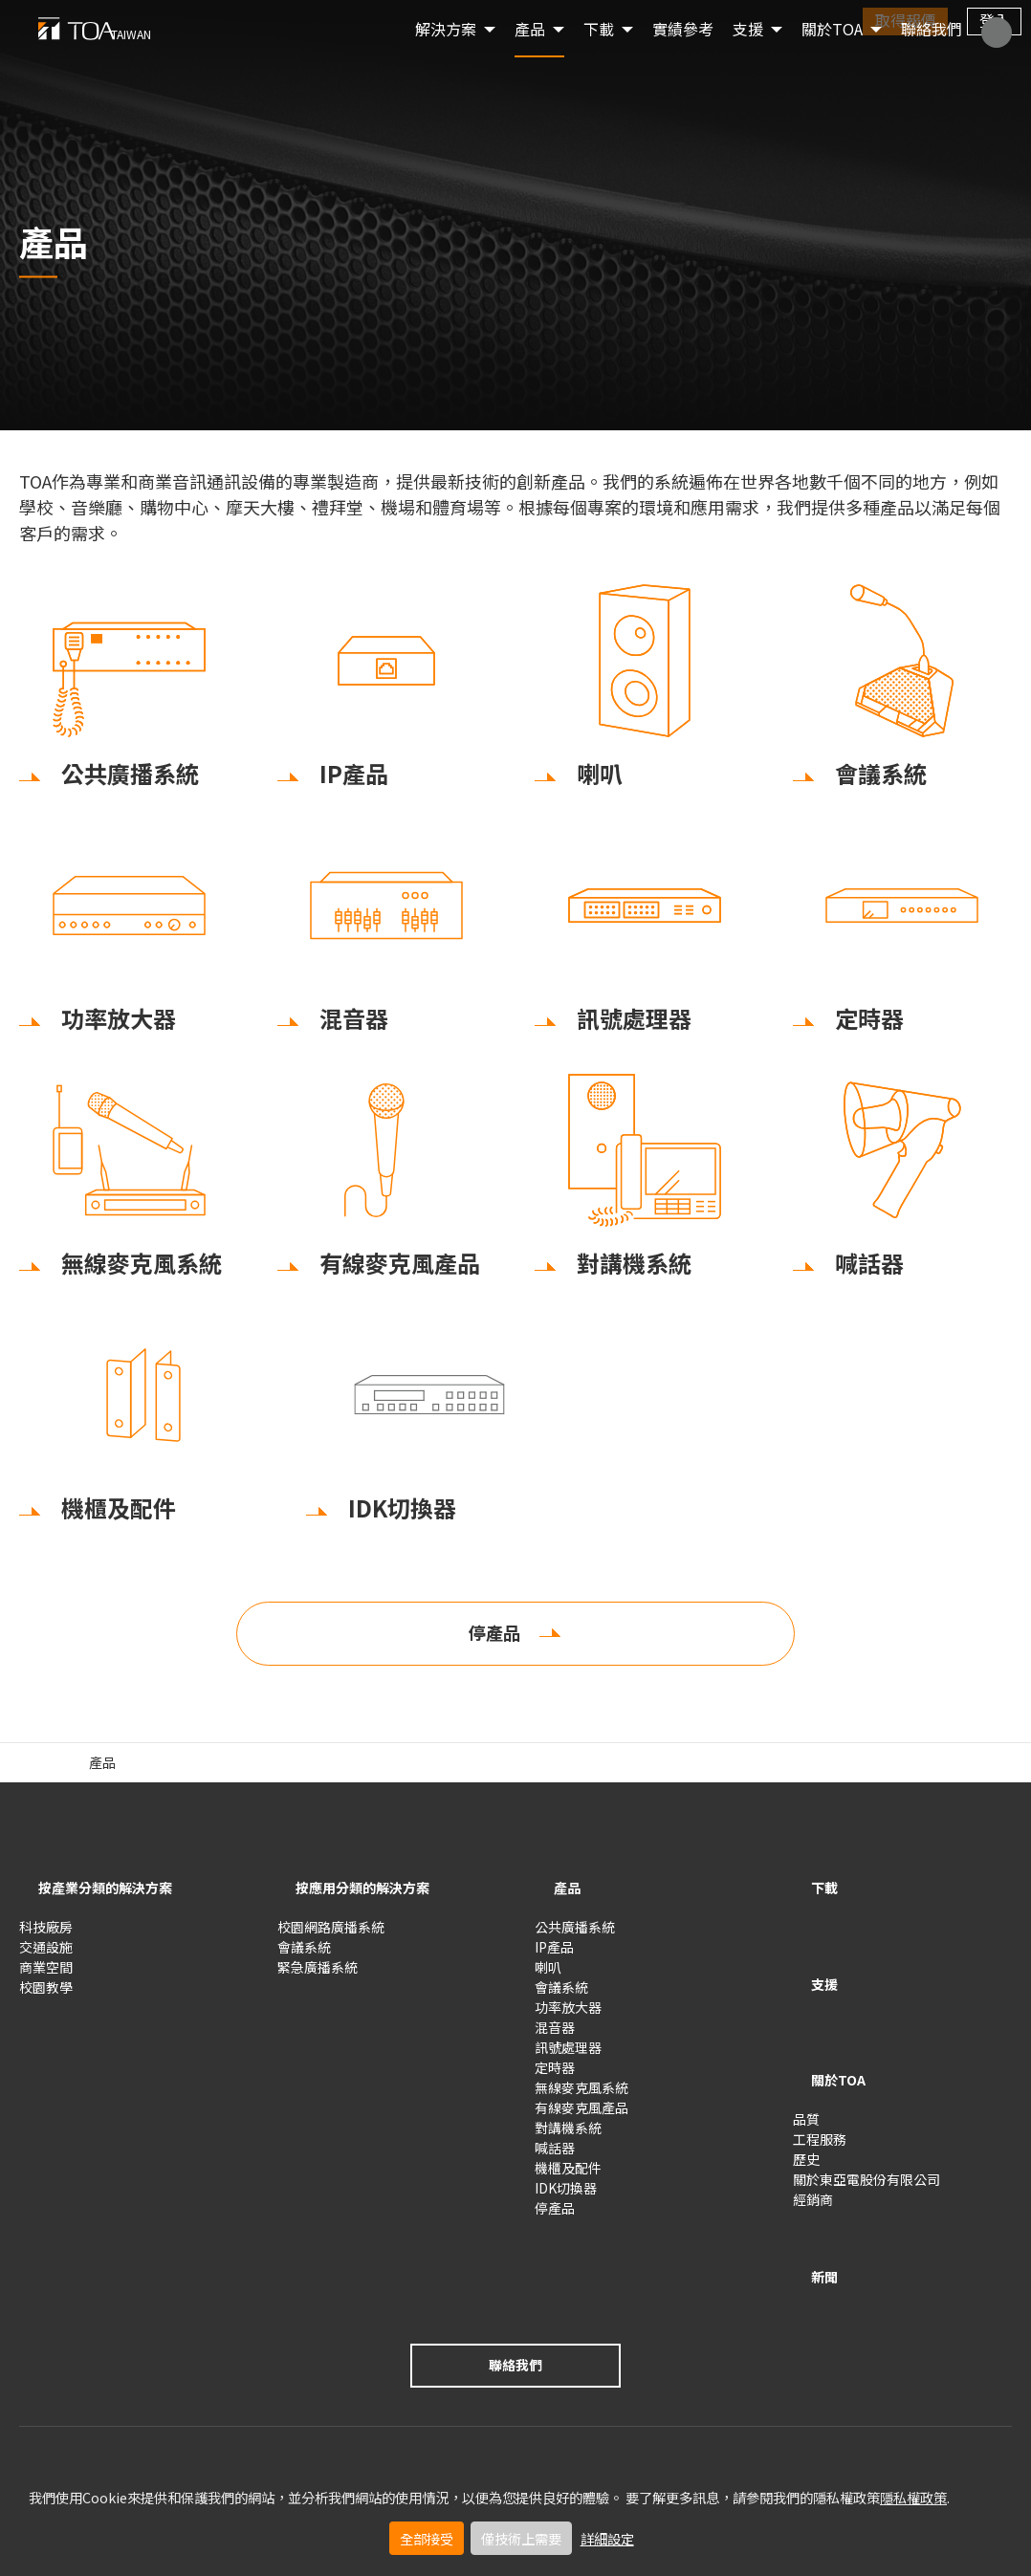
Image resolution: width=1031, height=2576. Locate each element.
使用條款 (46, 2406)
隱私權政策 (913, 2497)
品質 (806, 2070)
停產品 (494, 1648)
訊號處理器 (568, 2056)
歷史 (806, 2110)
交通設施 (46, 1956)
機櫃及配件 (568, 2177)
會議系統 (304, 1956)
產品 (530, 57)
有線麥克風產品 (581, 2117)
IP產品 (554, 1956)
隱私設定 (204, 2406)
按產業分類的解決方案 (114, 1902)
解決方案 (445, 57)
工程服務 (819, 2090)
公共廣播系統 (575, 1936)
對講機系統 (568, 2137)
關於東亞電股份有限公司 (866, 2130)
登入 (994, 20)
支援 (812, 1969)
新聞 (812, 2213)
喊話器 (555, 2157)
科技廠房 (46, 1936)
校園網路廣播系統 (330, 1936)
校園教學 (46, 1996)
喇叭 (548, 1976)
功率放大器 (568, 2016)
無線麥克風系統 (581, 2097)
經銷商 (813, 2150)
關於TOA (832, 57)
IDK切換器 (566, 2197)
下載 (812, 1902)
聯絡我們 (931, 57)
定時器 (555, 2076)
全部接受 (426, 2538)
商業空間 (46, 1976)
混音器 (555, 2036)
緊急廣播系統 (317, 1976)
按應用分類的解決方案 (373, 1902)
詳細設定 (607, 2538)
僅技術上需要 (521, 2538)
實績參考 (682, 57)
